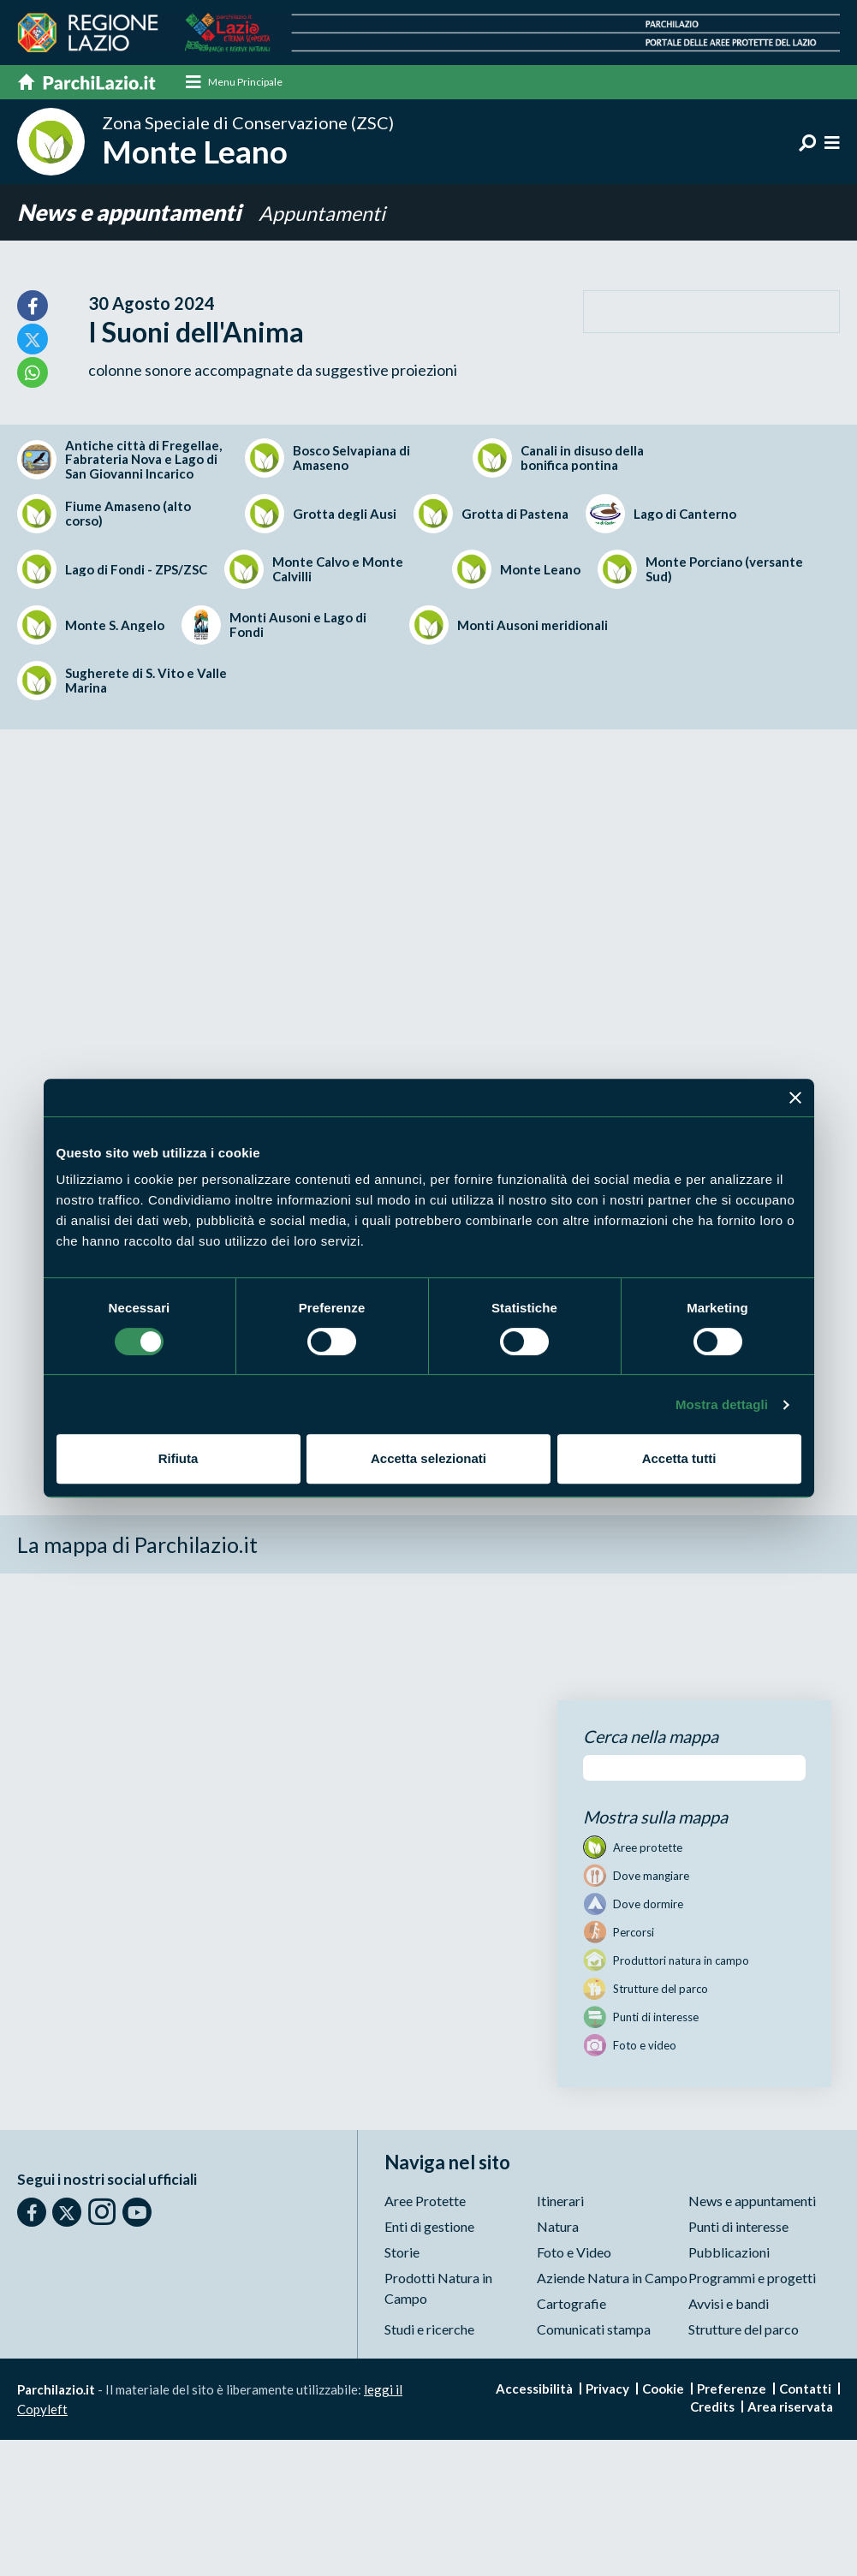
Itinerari (560, 2201)
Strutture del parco (743, 2330)
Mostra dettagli (721, 1404)
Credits (712, 2407)
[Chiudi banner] (795, 1098)
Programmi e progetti (752, 2278)
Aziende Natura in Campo (612, 2278)
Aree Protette (425, 2201)
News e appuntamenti (128, 213)
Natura (558, 2227)
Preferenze (731, 2389)
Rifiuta (178, 1458)
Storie (402, 2253)
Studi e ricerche (429, 2330)
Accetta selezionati (428, 1458)
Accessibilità (534, 2389)
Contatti (805, 2389)
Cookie (663, 2389)
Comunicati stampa (594, 2330)
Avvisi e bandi (728, 2304)
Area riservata (790, 2407)
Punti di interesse (738, 2227)
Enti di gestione (429, 2227)
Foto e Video (574, 2253)
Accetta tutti (679, 1458)
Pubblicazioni (729, 2253)
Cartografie (571, 2304)
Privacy (607, 2389)
